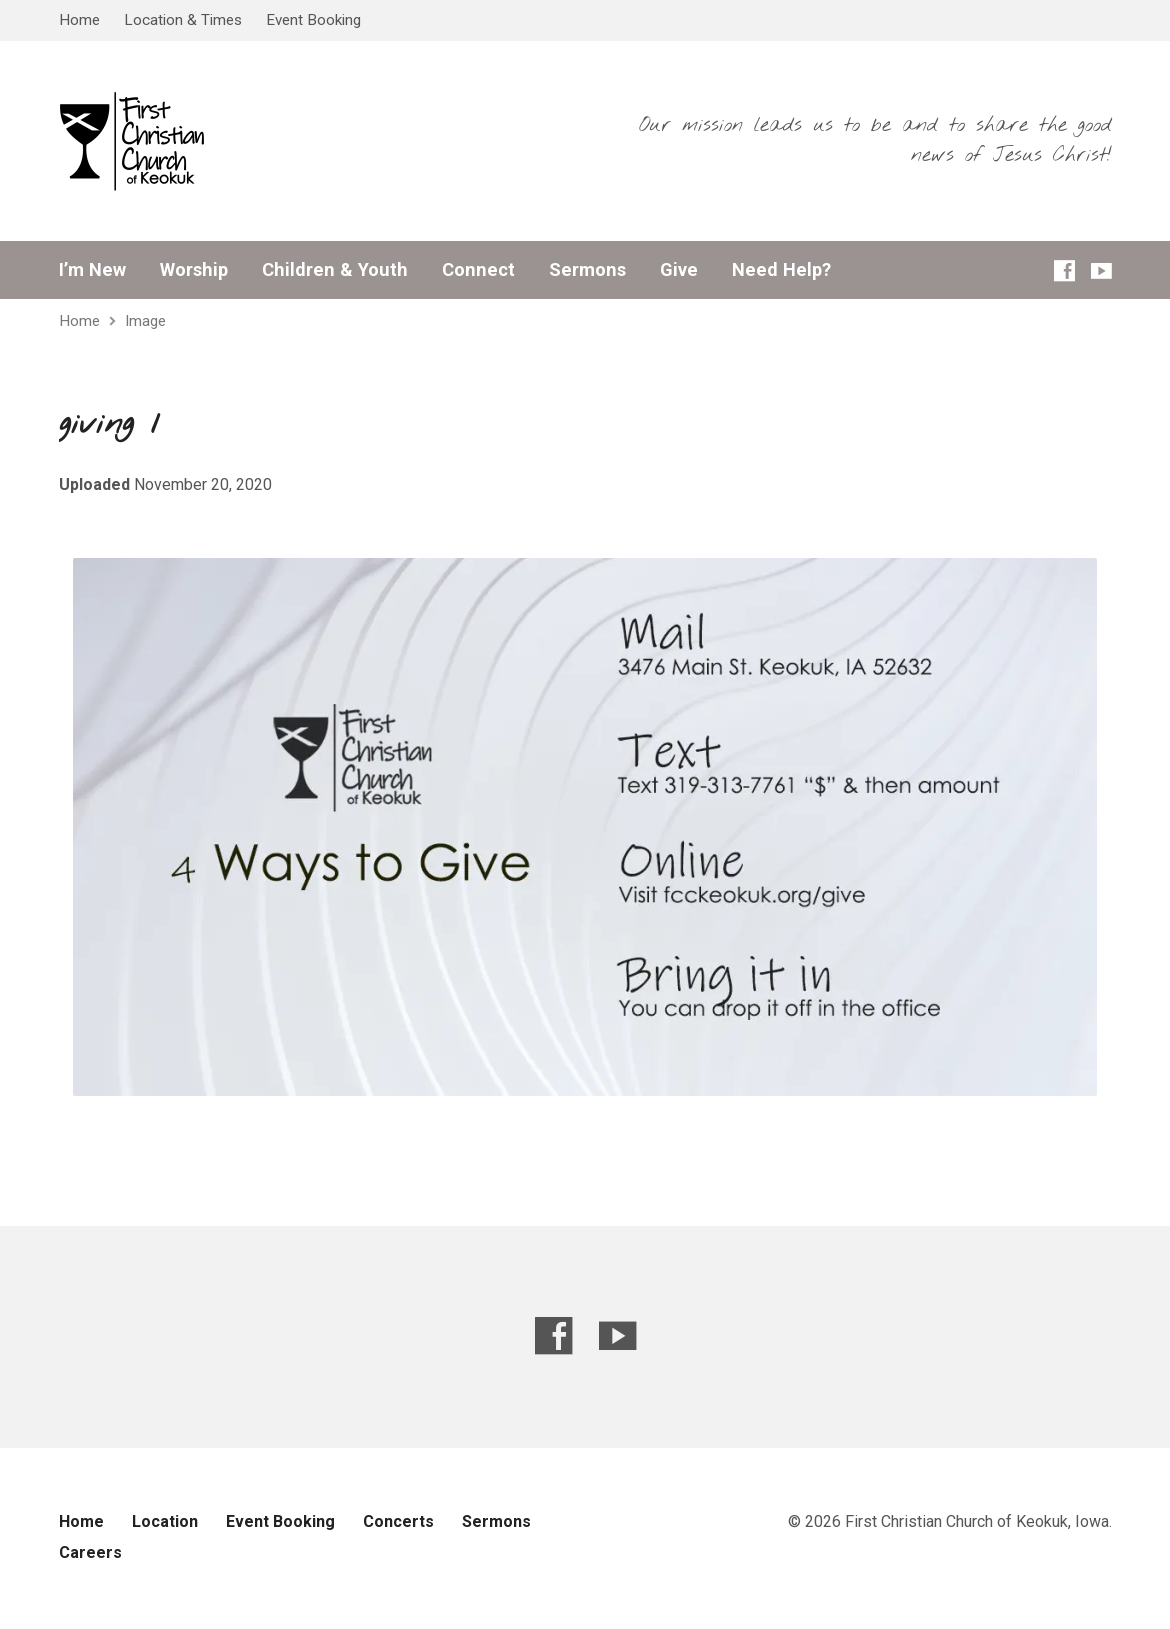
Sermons (587, 270)
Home (79, 20)
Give (679, 270)
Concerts (398, 1521)
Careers (90, 1552)
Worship (194, 270)
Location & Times (183, 20)
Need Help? (781, 270)
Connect (478, 270)
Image (145, 321)
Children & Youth (335, 270)
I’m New (92, 270)
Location (165, 1521)
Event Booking (313, 20)
